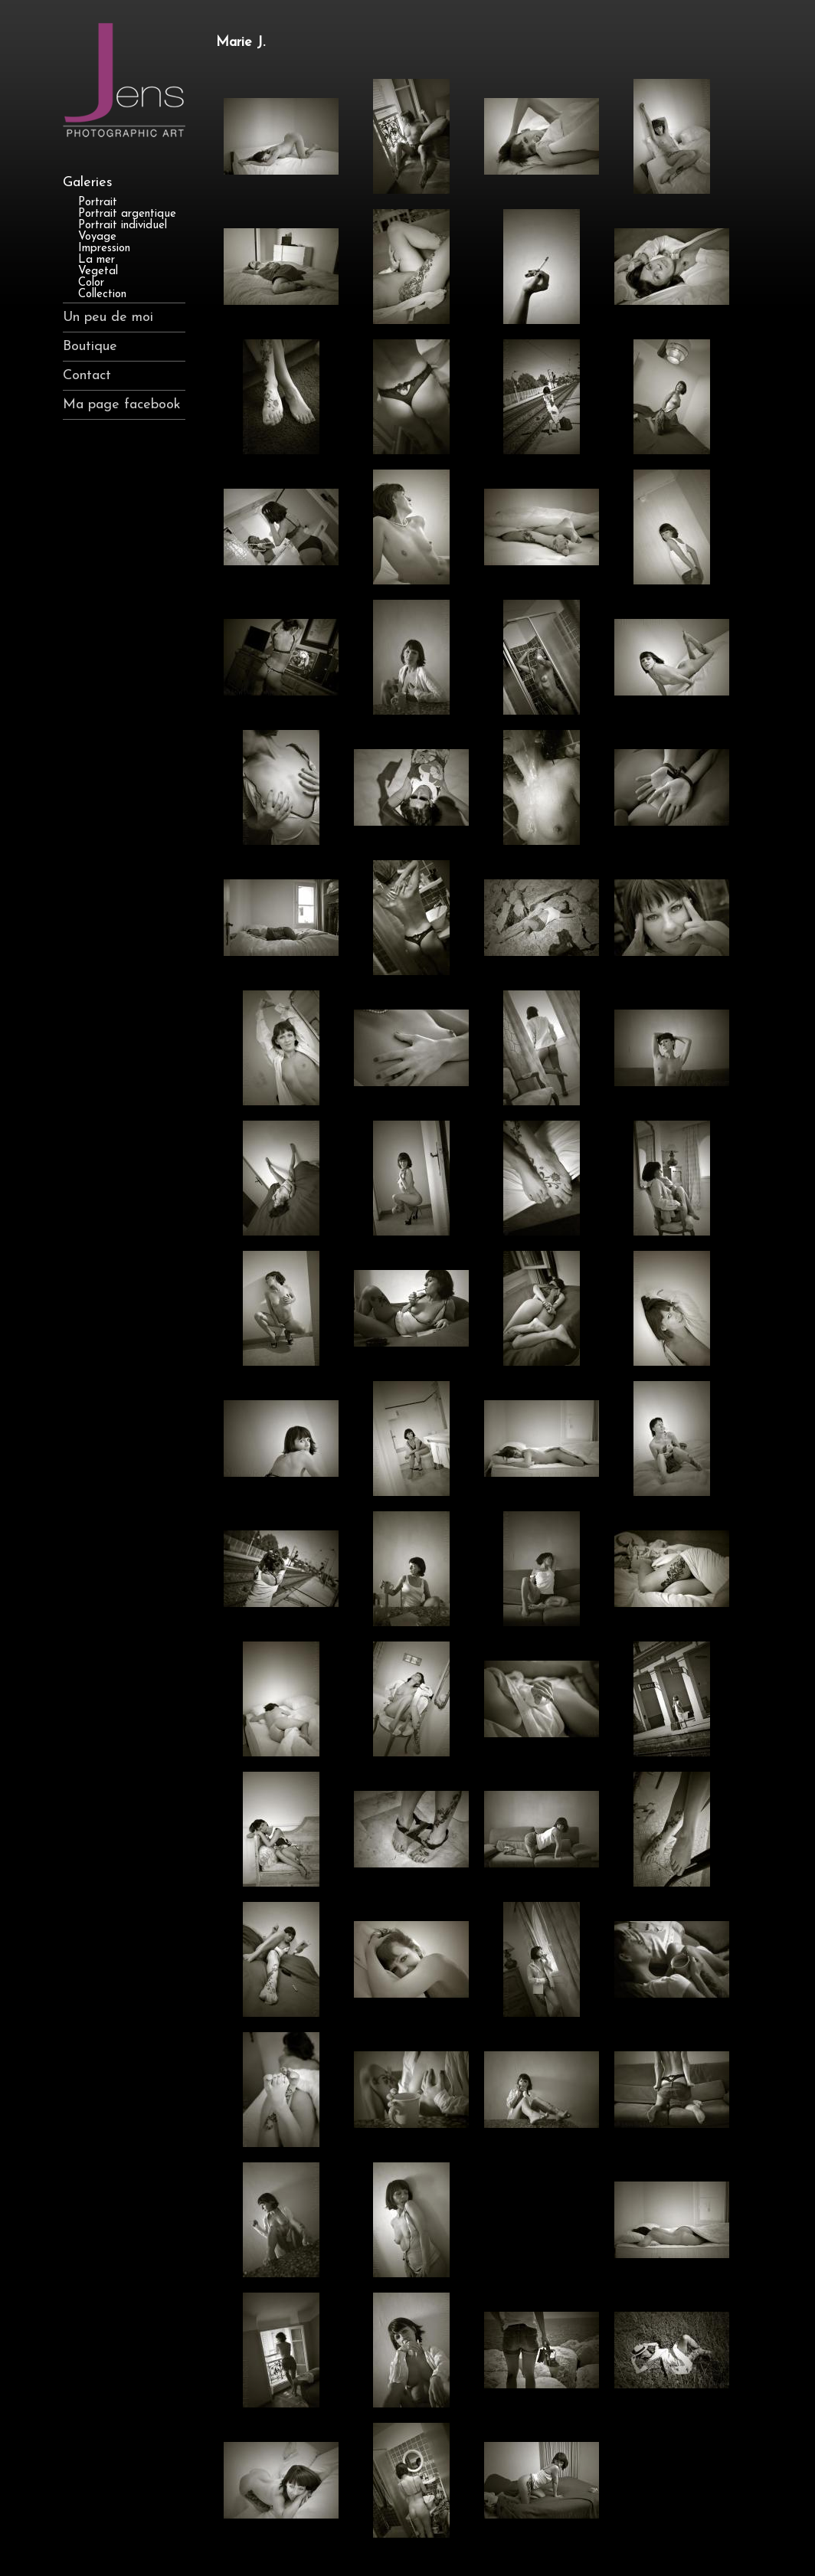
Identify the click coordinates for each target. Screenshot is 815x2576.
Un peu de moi (108, 317)
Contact (87, 375)
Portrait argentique (127, 214)
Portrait (97, 202)
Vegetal (98, 271)
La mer (96, 260)
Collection (102, 294)
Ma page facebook (122, 405)
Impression (104, 248)
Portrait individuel (122, 225)
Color (91, 283)
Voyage (97, 237)
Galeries (88, 182)
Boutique (90, 346)
